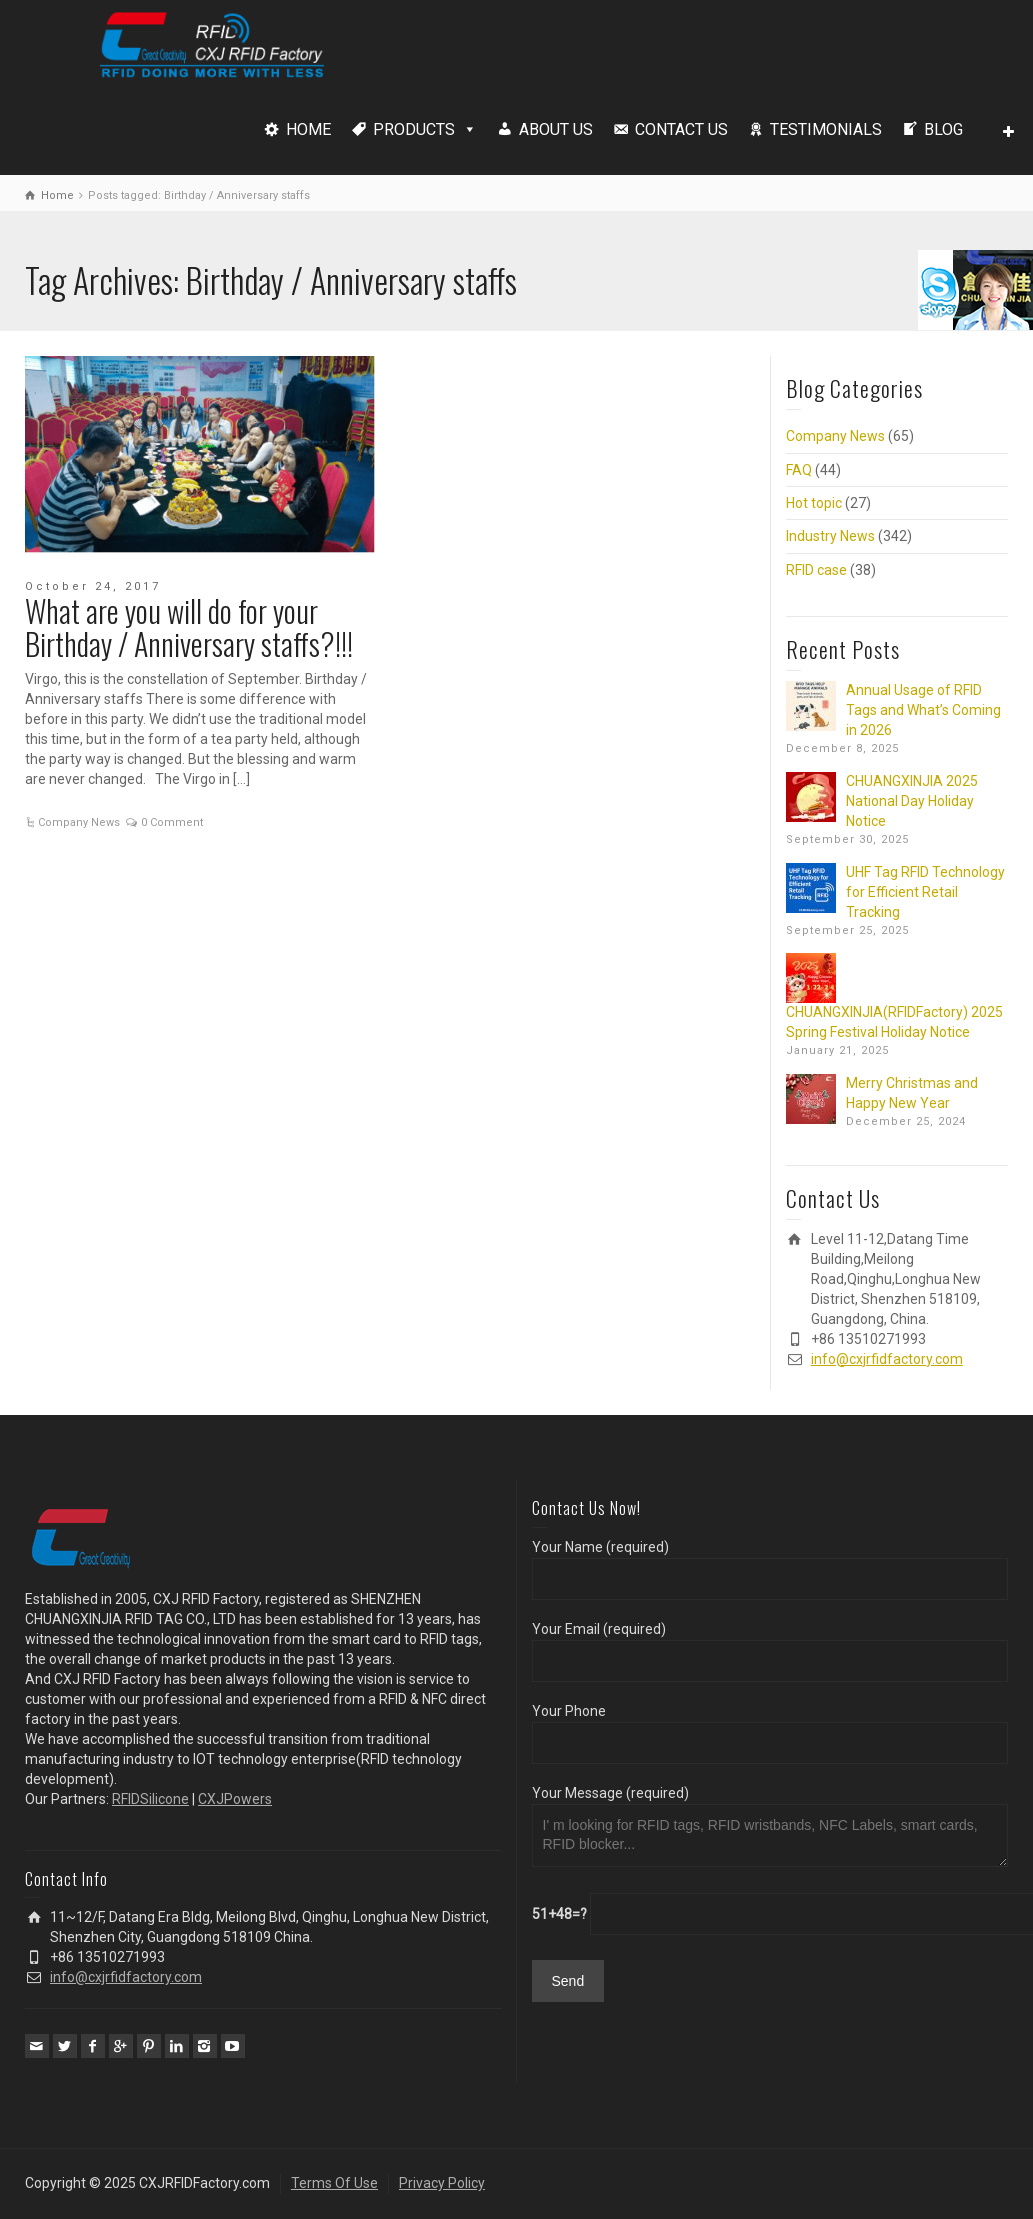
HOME (308, 129)
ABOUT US (556, 129)
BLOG (943, 129)
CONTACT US (681, 129)
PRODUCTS (414, 129)
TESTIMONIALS (826, 129)
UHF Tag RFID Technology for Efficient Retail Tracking (925, 892)
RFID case (816, 570)
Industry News (830, 536)
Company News (79, 822)
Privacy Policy (442, 2183)
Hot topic (814, 503)
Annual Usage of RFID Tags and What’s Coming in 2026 (923, 710)
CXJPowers (235, 1799)
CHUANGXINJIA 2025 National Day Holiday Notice (912, 801)
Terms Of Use (334, 2183)
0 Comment (172, 822)
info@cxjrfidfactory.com (887, 1359)
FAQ (799, 470)
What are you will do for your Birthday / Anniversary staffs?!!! (189, 627)
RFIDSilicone (150, 1799)
